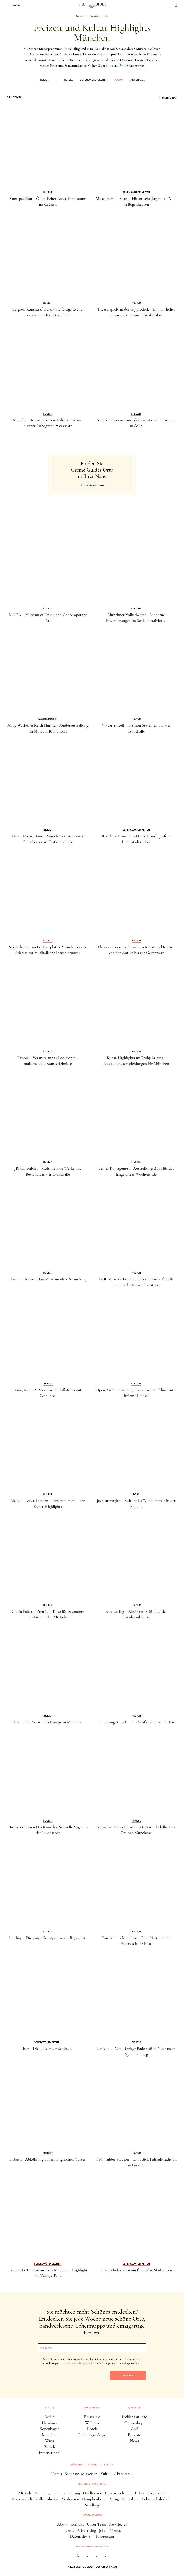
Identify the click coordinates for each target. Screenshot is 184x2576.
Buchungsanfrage (92, 2434)
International (49, 2452)
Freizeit (44, 80)
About (62, 2524)
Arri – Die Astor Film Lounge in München (47, 1722)
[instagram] (87, 2556)
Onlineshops (134, 2422)
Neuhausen (70, 2499)
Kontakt (77, 2524)
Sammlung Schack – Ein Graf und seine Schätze (136, 1722)
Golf (134, 2428)
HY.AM (113, 2566)
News (134, 2440)
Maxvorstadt (22, 2499)
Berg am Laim (53, 2493)
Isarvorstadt (114, 2493)
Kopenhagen (50, 2428)
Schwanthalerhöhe (157, 2499)
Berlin (49, 2416)
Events (68, 2530)
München (49, 2434)
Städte (49, 2407)
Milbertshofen (46, 2499)
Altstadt (24, 2493)
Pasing (113, 2499)
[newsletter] (105, 2556)
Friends (115, 2530)
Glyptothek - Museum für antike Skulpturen (136, 2270)
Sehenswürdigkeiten (93, 80)
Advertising (86, 2530)
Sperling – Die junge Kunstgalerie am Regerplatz (47, 1937)
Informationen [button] (92, 2515)
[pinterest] (96, 2556)
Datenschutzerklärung (74, 2363)
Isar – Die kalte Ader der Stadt (48, 2048)
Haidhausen (92, 2493)
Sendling (92, 2505)
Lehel (131, 2493)
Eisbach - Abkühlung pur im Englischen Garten (47, 2159)
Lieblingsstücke (134, 2416)
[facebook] (78, 2556)
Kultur (118, 80)
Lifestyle (134, 2407)
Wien (49, 2440)
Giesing (74, 2493)
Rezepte (134, 2434)
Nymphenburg (93, 2499)
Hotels (68, 80)
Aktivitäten (138, 80)
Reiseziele (92, 2416)
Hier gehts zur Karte (91, 485)
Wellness (92, 2422)
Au (36, 2493)
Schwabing (130, 2499)
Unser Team (96, 2524)
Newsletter (118, 2524)
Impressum (105, 2536)
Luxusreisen (92, 2407)
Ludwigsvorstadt (152, 2493)
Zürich (49, 2446)
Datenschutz (80, 2536)
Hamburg (50, 2422)
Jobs (102, 2530)
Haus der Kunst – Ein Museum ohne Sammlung (47, 1279)
